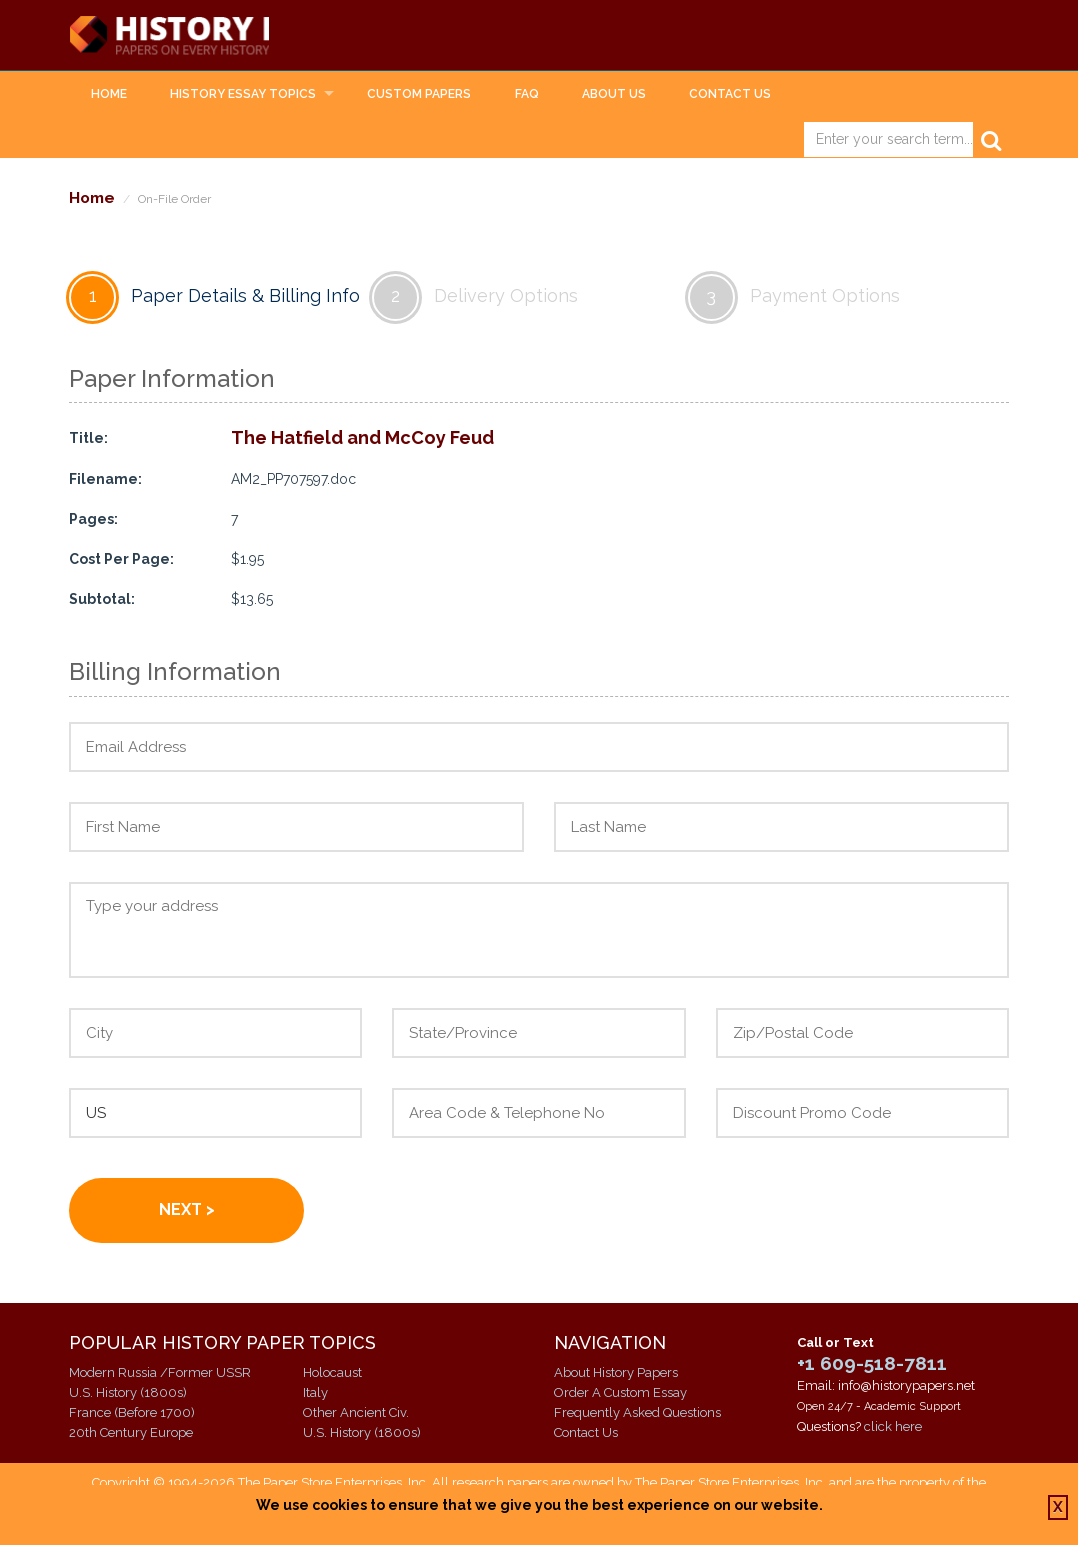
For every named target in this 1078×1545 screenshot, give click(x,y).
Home (109, 96)
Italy (315, 1394)
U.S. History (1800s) (128, 1394)
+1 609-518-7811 (872, 1365)
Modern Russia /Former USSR (160, 1374)
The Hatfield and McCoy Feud (362, 440)
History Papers (225, 36)
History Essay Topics (243, 96)
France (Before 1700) (132, 1414)
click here (893, 1428)
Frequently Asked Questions (637, 1414)
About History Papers (616, 1374)
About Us (614, 96)
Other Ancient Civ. (356, 1414)
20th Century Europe (131, 1434)
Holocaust (332, 1374)
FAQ (527, 96)
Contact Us (730, 96)
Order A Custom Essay (620, 1394)
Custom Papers (419, 96)
